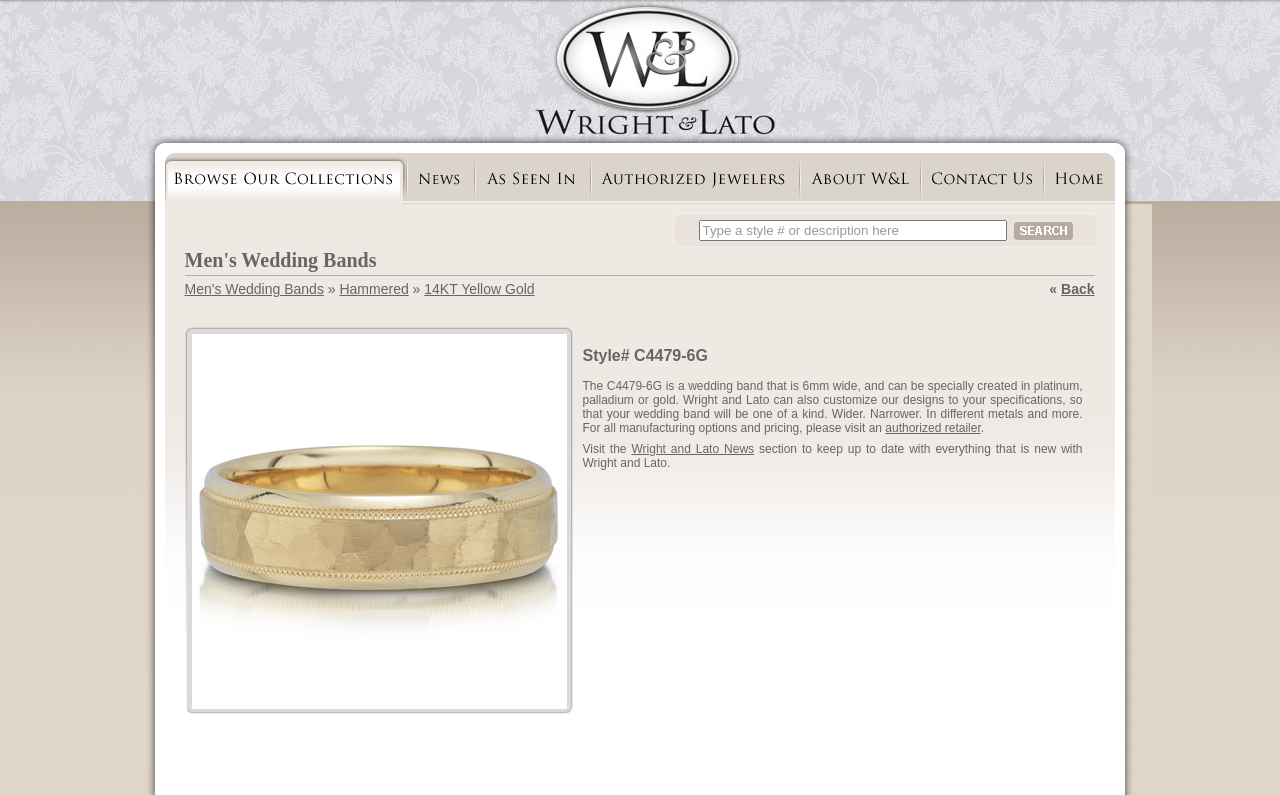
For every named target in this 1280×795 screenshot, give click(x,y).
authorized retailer (932, 428)
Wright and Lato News (692, 449)
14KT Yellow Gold (479, 289)
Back (1077, 289)
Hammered (373, 289)
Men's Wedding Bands (254, 289)
